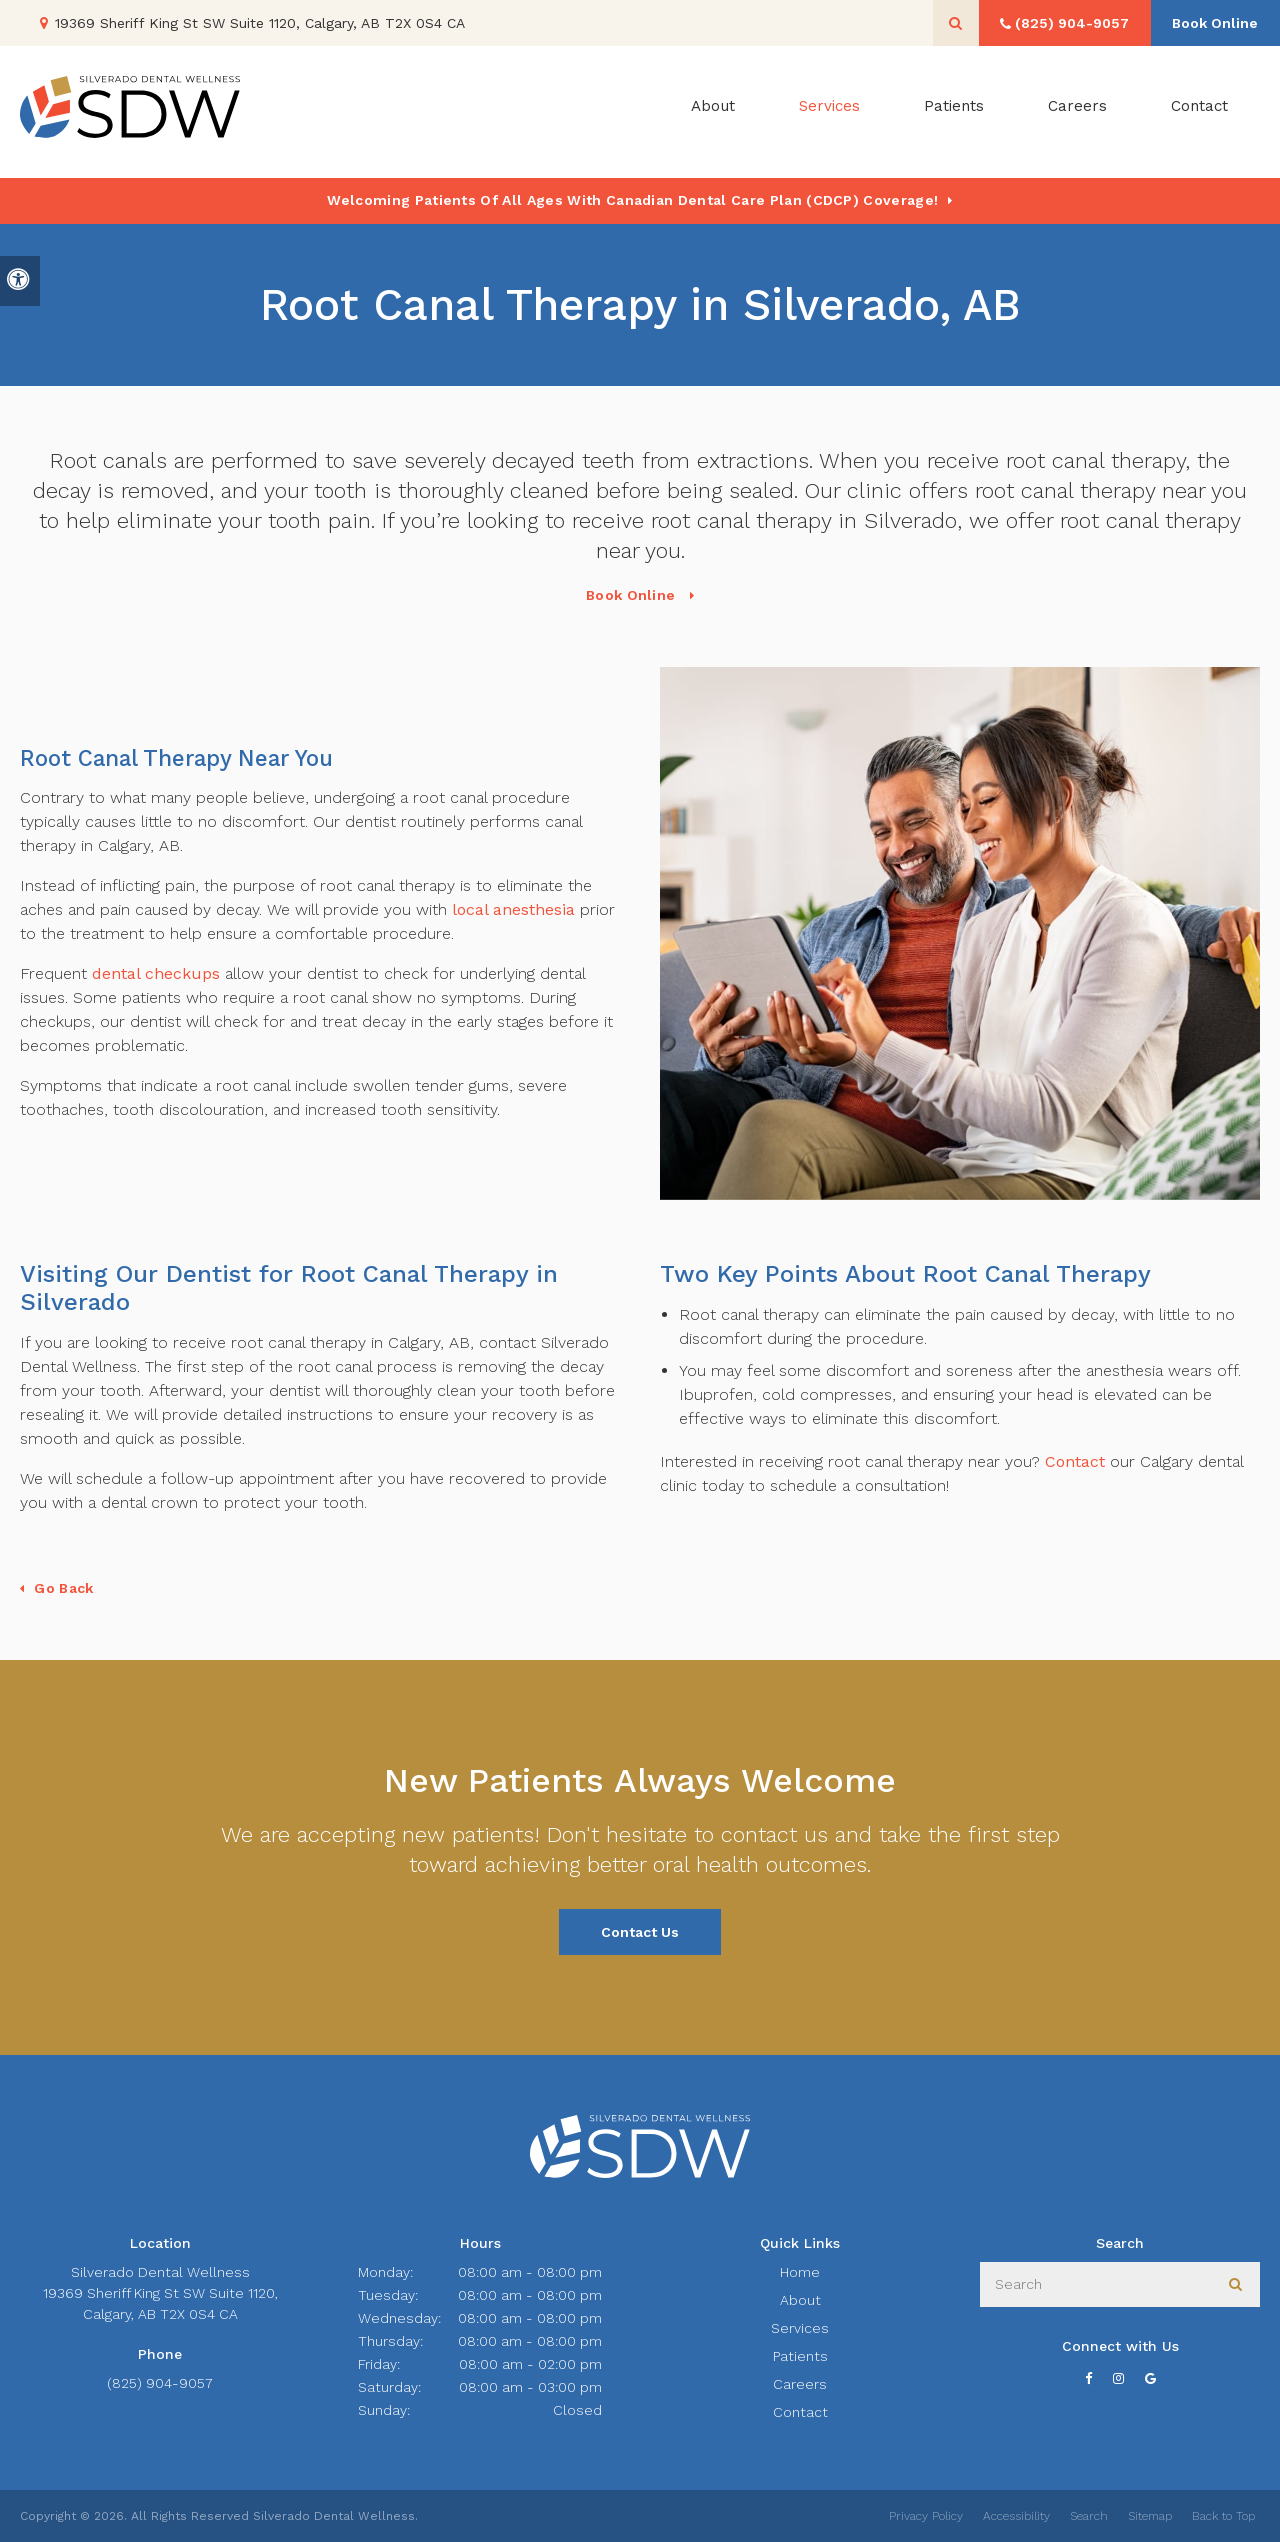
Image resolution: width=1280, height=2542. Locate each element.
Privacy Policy (926, 2516)
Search (1089, 2516)
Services (800, 2328)
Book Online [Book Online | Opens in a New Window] (1210, 23)
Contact (1199, 112)
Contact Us (640, 1932)
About (800, 2300)
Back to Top (1223, 2516)
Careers (1077, 112)
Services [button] (829, 112)
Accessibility (1016, 2516)
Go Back (63, 1588)
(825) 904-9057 (160, 2383)
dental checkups (156, 973)
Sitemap (1150, 2516)
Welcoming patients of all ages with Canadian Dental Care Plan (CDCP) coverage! (632, 200)
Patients (954, 112)
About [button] (713, 112)
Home (800, 2272)
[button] (1206, 347)
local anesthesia (511, 909)
